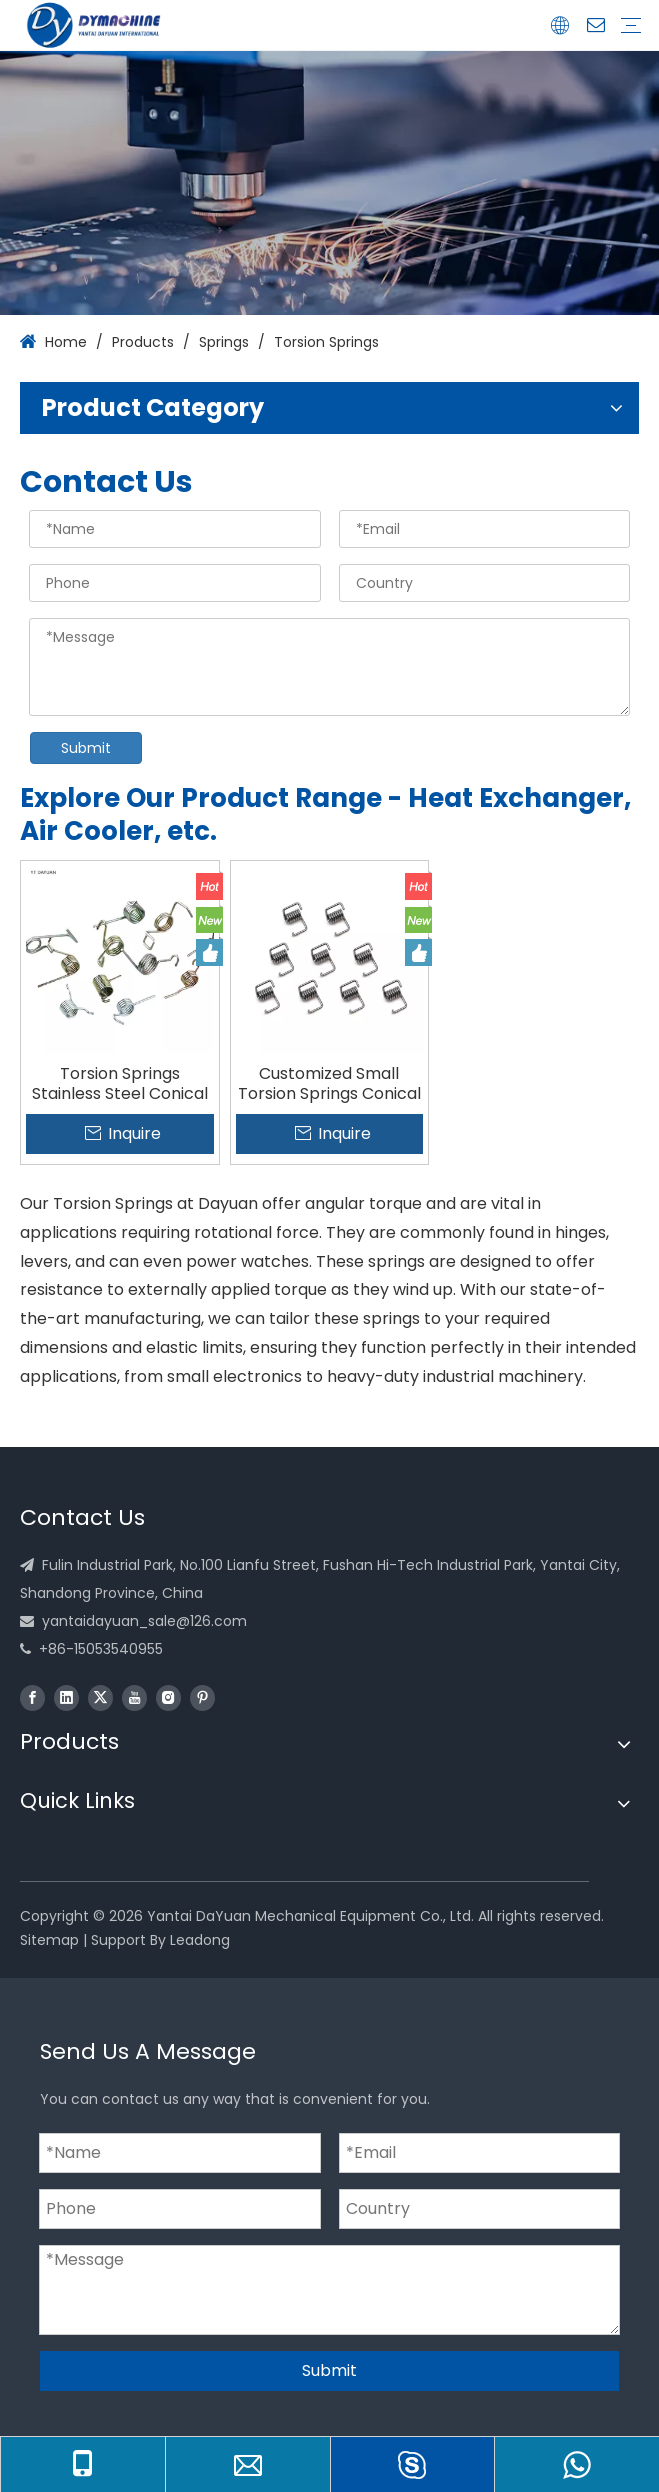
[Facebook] (32, 1697)
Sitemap (49, 1940)
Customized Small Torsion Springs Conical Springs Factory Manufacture (329, 1084)
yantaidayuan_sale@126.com (144, 1621)
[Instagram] (168, 1697)
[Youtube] (134, 1697)
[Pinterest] (202, 1697)
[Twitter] (100, 1697)
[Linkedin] (66, 1697)
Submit (86, 748)
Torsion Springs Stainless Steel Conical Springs (120, 1084)
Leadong (200, 1940)
